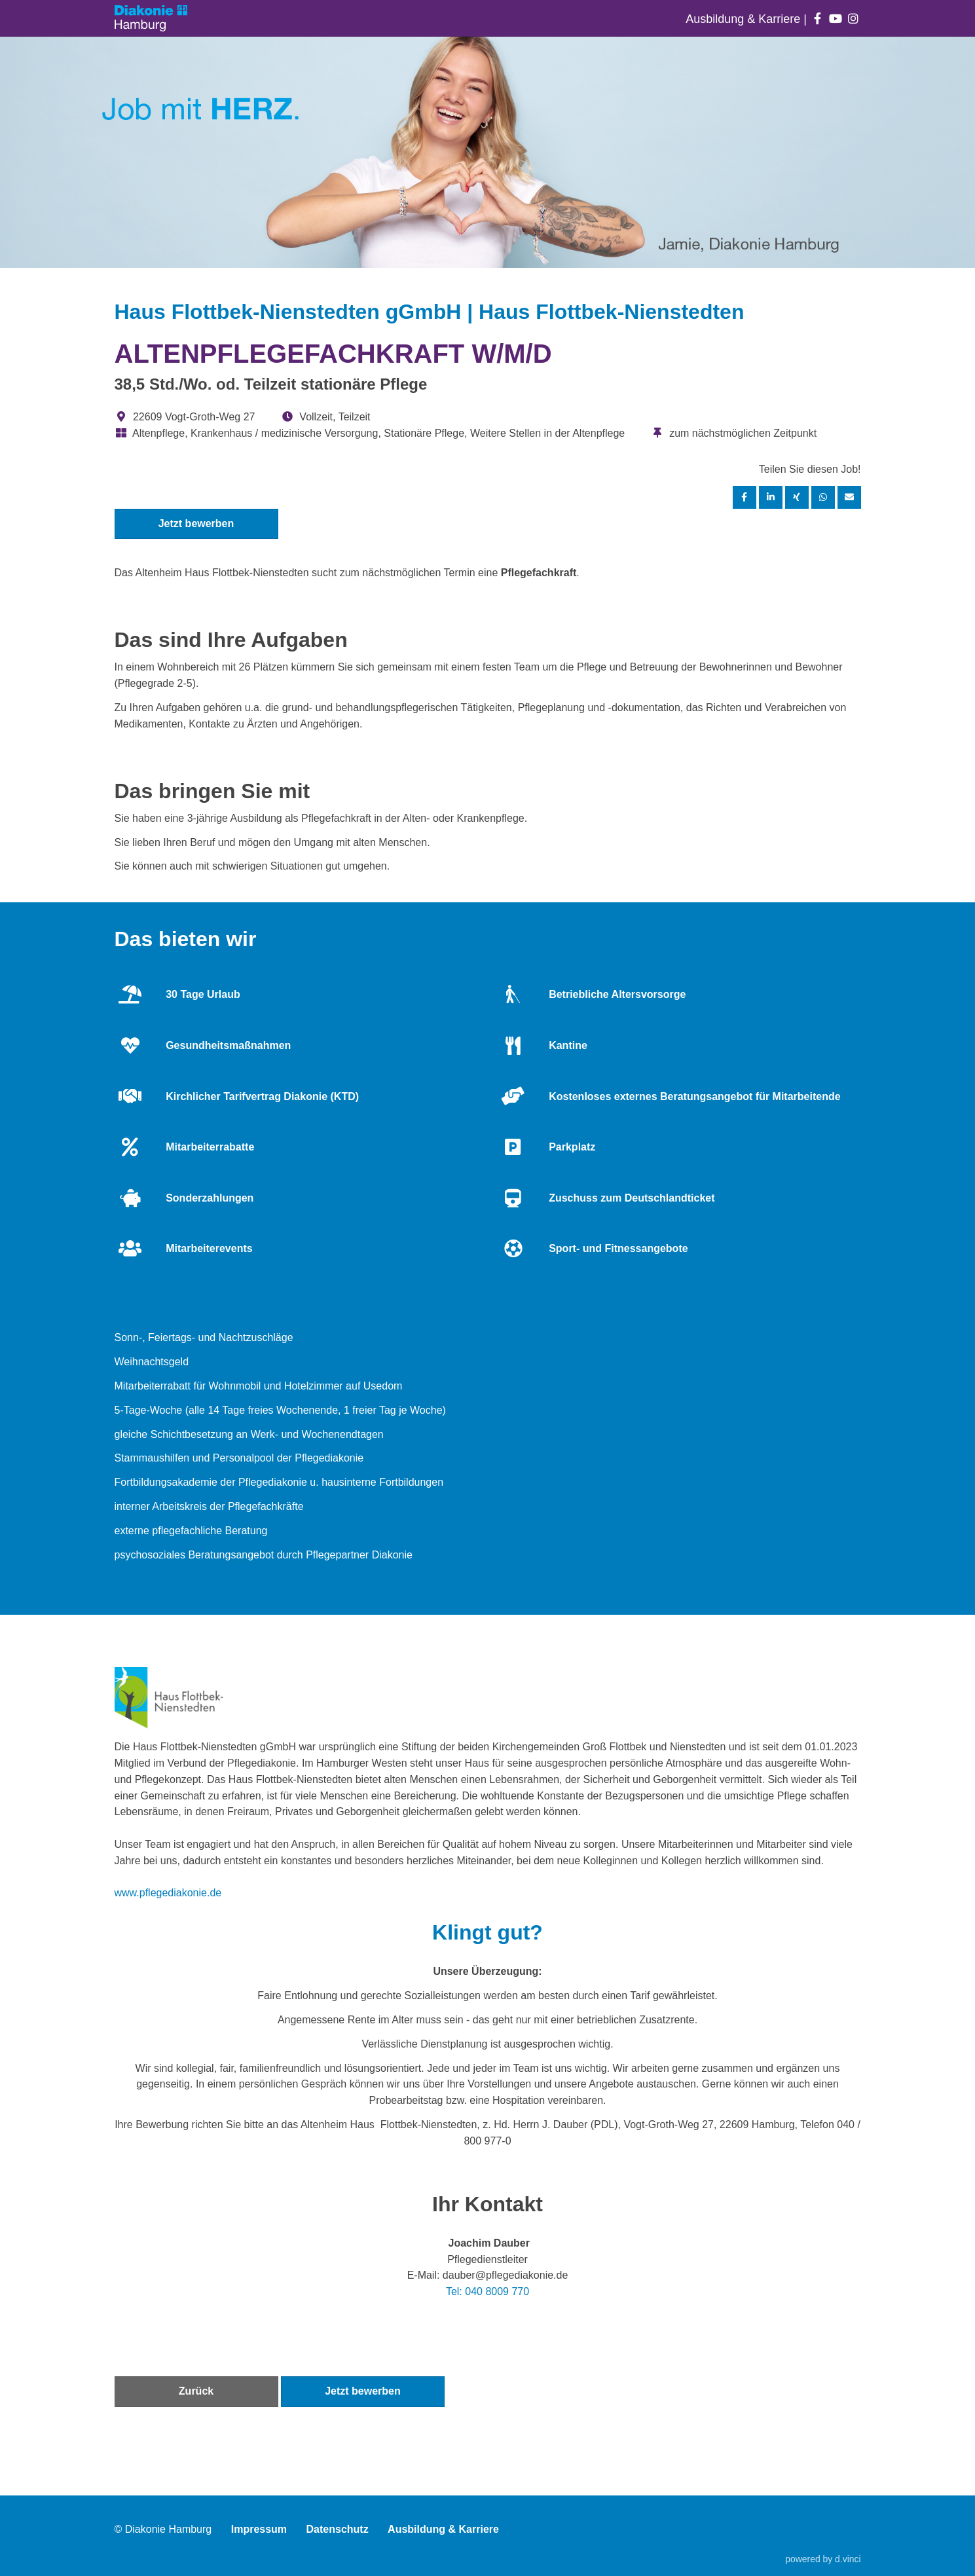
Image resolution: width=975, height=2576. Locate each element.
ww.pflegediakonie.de (171, 1892)
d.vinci (847, 2559)
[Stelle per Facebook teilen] (744, 497)
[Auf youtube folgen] (835, 19)
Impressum (259, 2529)
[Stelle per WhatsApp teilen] (823, 497)
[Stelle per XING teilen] (797, 497)
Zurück (196, 2391)
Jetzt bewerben (196, 523)
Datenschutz (337, 2529)
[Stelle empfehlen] (849, 497)
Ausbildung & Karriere (744, 19)
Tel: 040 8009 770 (487, 2291)
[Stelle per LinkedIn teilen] (770, 497)
